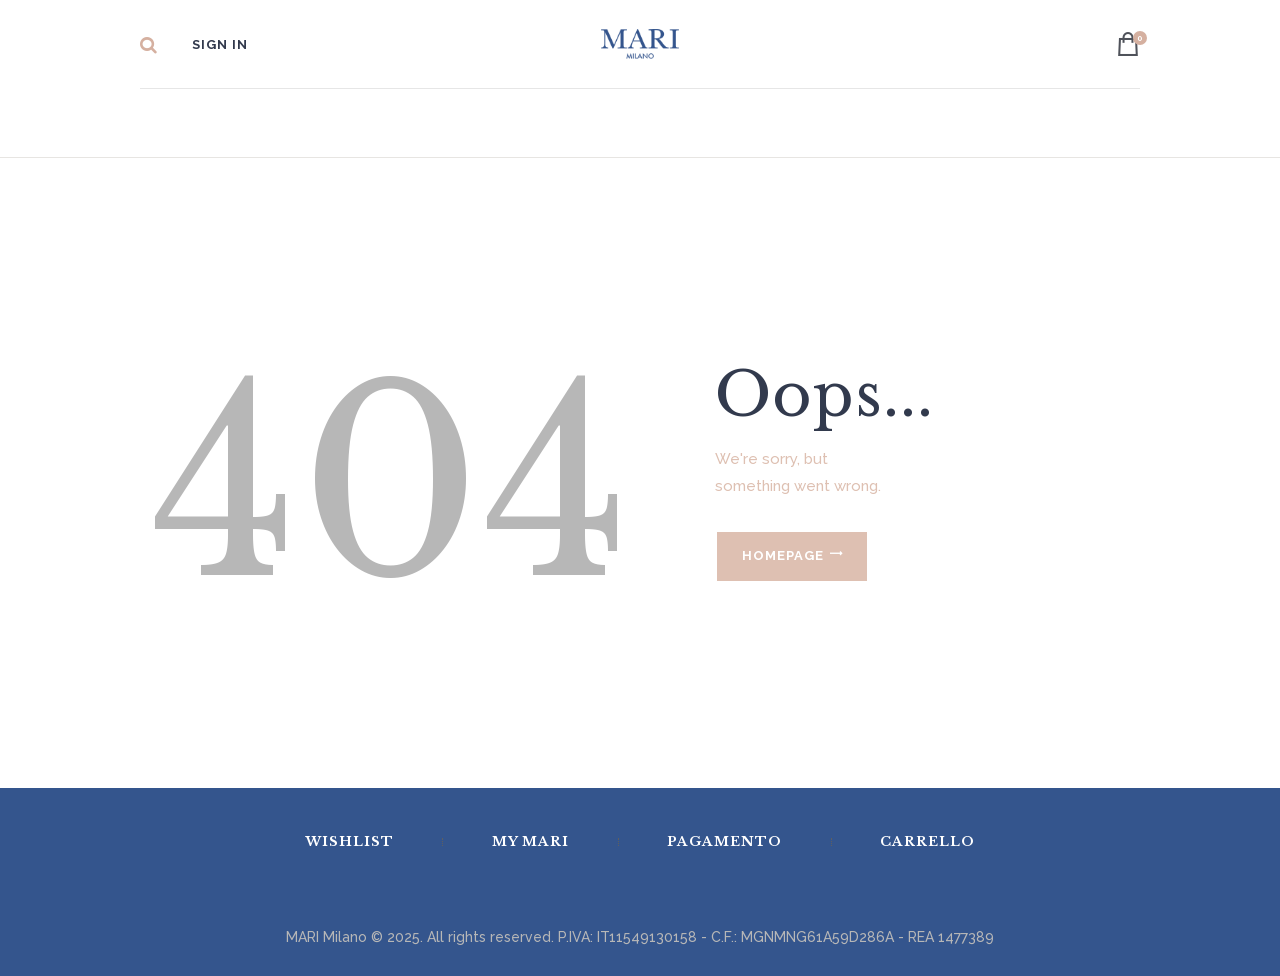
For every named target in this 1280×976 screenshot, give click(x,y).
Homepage (783, 555)
